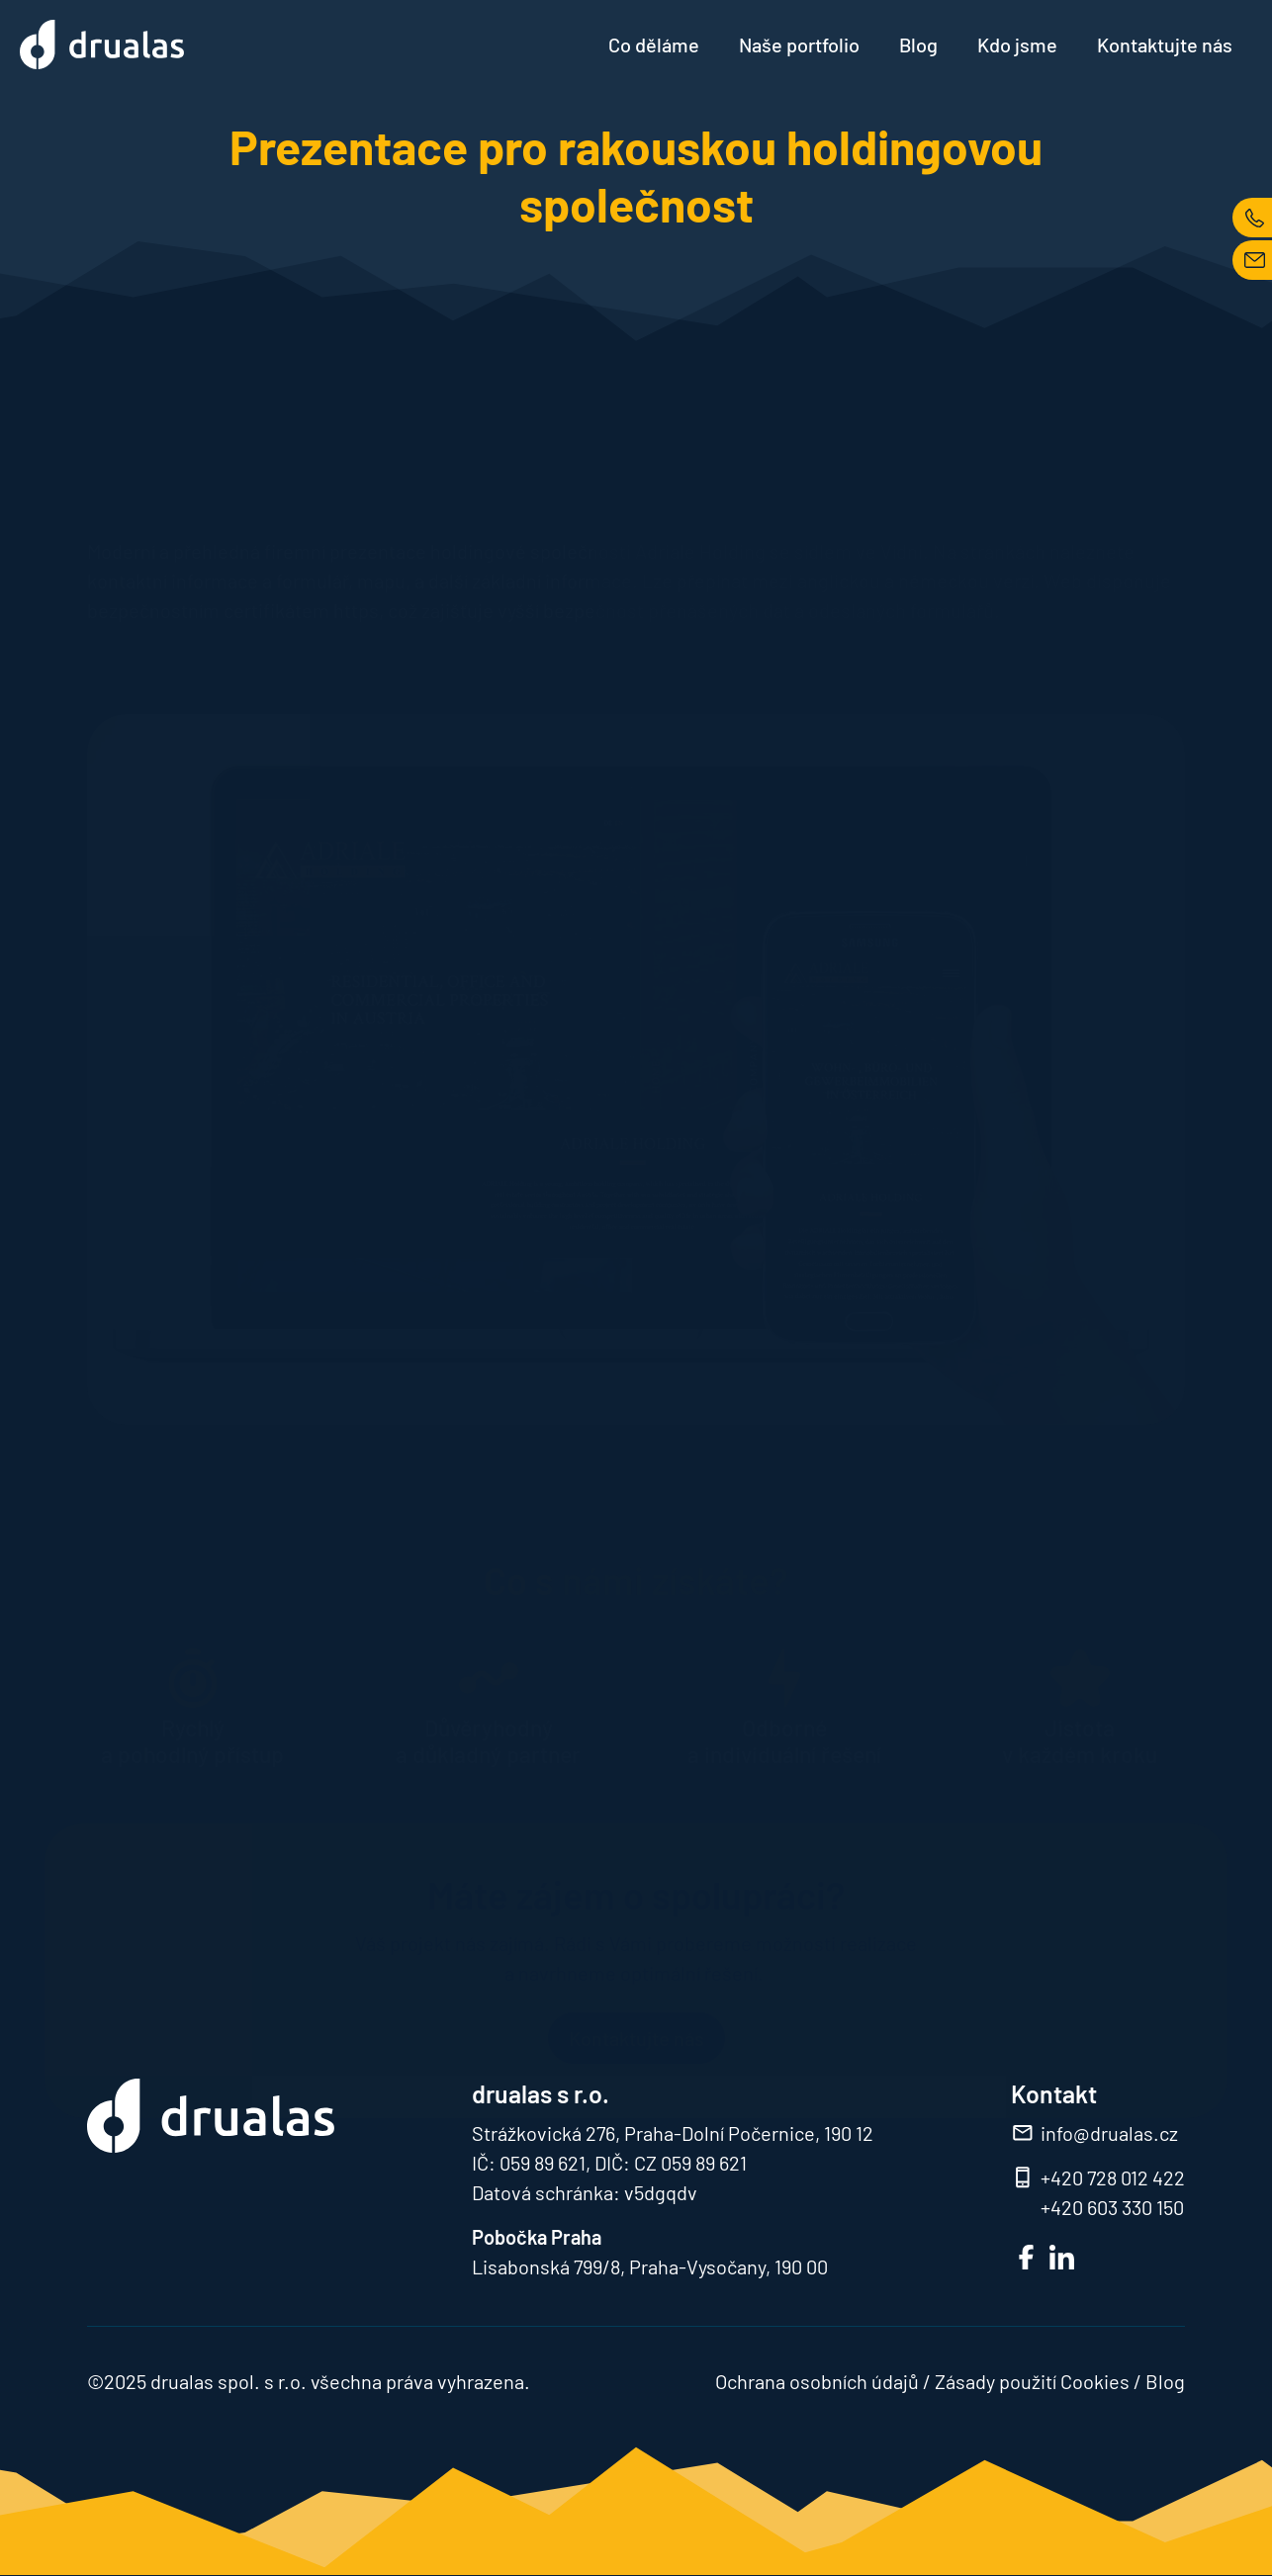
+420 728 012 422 (1113, 2177)
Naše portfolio (799, 44)
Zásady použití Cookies (1032, 2381)
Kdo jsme (1017, 44)
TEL (1252, 217)
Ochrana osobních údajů (817, 2381)
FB (1026, 2257)
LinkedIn (1061, 2257)
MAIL (1252, 260)
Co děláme (653, 44)
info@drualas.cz (1109, 2133)
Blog (918, 44)
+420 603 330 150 (1112, 2207)
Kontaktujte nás (1164, 44)
